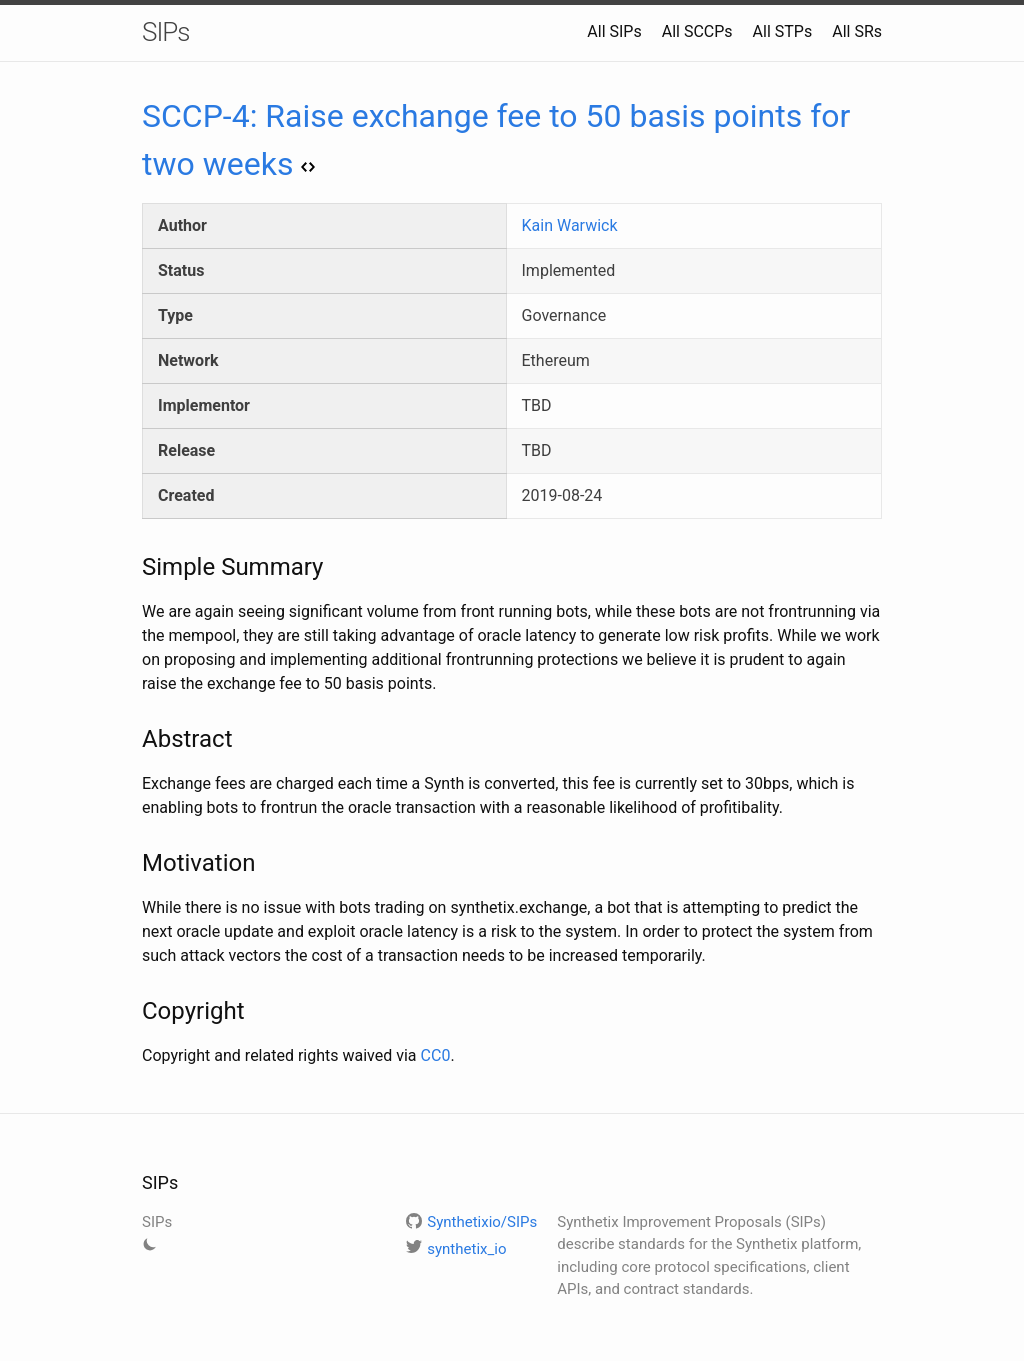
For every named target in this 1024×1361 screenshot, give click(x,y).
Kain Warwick (570, 225)
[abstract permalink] (132, 739)
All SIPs (614, 31)
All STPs (783, 31)
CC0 (436, 1055)
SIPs (166, 32)
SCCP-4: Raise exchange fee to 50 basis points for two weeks (496, 140)
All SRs (857, 31)
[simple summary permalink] (132, 567)
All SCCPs (697, 31)
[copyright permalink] (132, 1011)
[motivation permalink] (132, 863)
